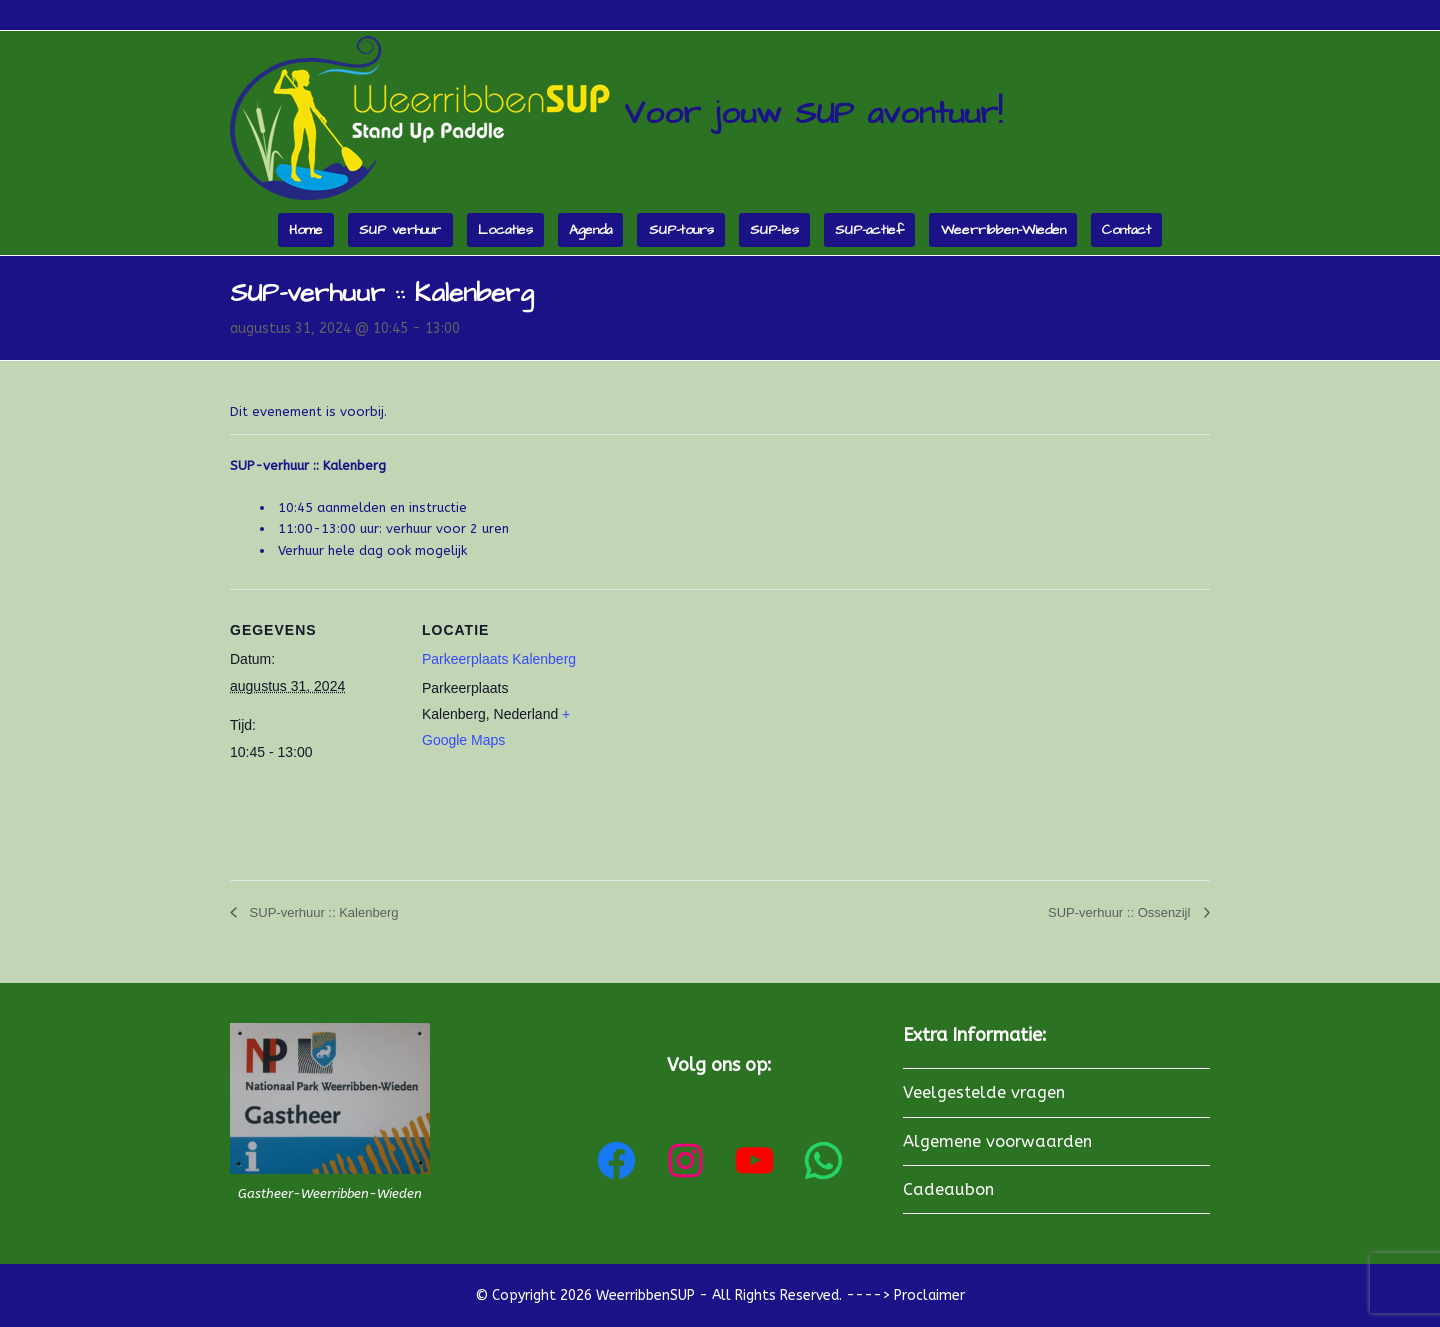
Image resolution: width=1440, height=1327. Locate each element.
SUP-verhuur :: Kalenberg (322, 912)
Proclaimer (929, 1295)
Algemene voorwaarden (997, 1141)
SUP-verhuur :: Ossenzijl (1121, 912)
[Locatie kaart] (719, 727)
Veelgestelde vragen (984, 1092)
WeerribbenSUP (645, 1295)
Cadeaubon (948, 1189)
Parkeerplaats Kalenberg (499, 659)
